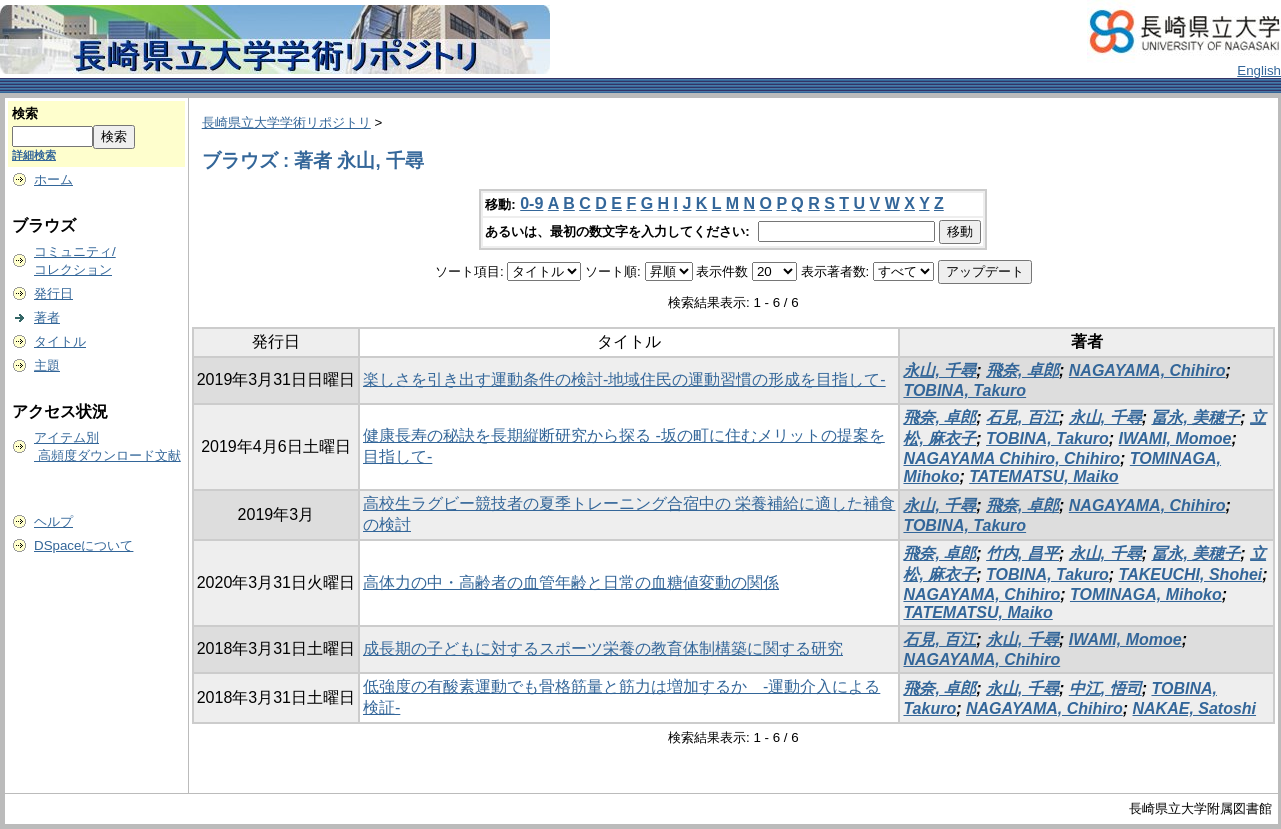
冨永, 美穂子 (1195, 417)
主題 (47, 365)
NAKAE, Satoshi (1194, 708)
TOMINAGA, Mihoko (1146, 594)
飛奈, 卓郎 (1022, 370)
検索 (25, 113)
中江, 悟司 (1105, 688)
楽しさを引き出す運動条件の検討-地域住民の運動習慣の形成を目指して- (624, 379)
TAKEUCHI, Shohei (1191, 574)
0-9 (531, 203)
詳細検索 (34, 155)
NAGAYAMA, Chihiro (1147, 370)
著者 (47, 317)
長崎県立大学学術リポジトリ (286, 122)
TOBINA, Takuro (964, 390)
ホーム (53, 179)
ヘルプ (53, 521)
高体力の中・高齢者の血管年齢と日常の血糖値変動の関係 (571, 582)
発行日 (53, 293)
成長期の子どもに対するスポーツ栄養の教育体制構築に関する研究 (603, 648)
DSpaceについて (83, 545)
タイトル (60, 341)
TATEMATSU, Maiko (1043, 476)
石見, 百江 (1022, 417)
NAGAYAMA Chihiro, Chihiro (1011, 458)
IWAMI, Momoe (1175, 438)
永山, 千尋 (939, 370)
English (1259, 70)
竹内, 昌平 (1022, 553)
